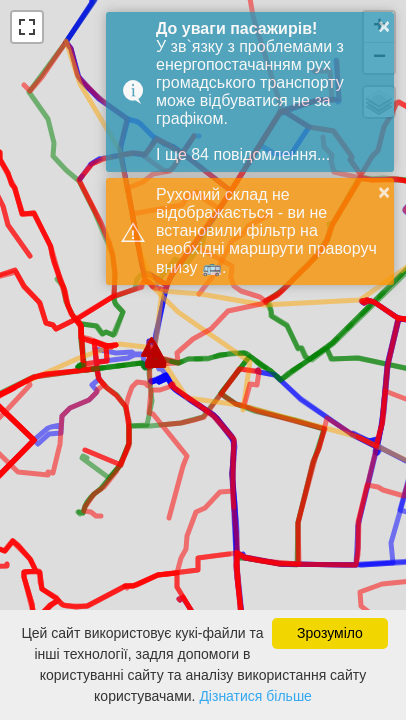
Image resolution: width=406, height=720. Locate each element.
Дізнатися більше (255, 696)
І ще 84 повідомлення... (243, 154)
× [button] (384, 26)
